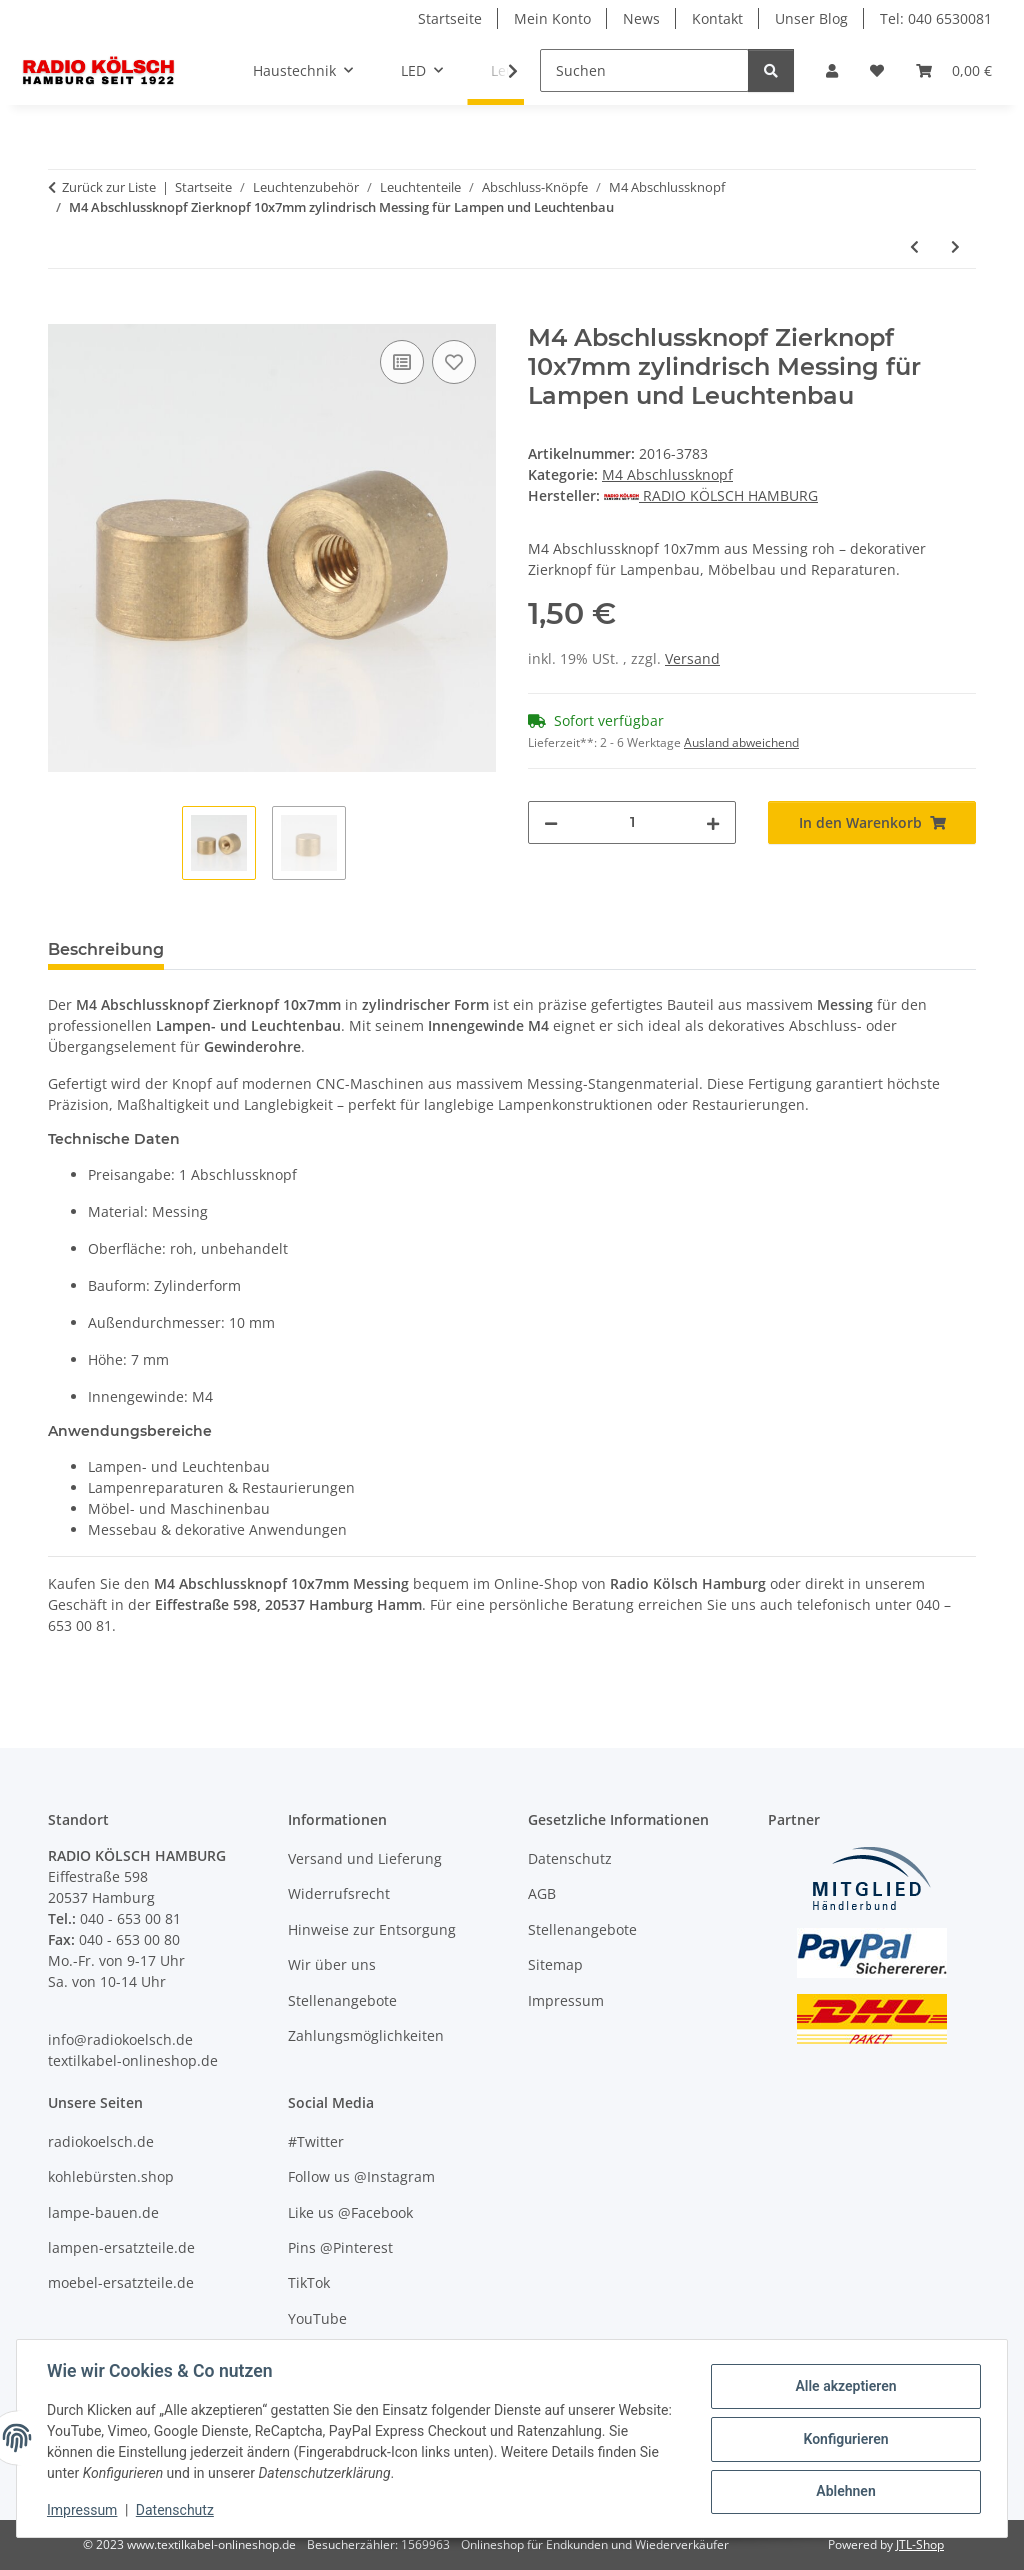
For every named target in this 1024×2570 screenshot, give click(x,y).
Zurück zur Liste (109, 187)
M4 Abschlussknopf (667, 474)
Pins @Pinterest (340, 2247)
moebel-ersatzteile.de (121, 2282)
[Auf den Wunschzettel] (454, 362)
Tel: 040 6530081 (936, 18)
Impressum (84, 2510)
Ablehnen (843, 2491)
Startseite (450, 18)
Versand (692, 658)
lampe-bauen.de (103, 2212)
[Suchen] (644, 70)
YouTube (317, 2318)
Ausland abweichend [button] (741, 742)
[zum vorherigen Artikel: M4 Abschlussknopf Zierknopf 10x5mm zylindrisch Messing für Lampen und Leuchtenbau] (914, 246)
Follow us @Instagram (361, 2176)
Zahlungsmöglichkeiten (366, 2035)
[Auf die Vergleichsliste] (402, 362)
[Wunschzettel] (877, 70)
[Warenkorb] (954, 70)
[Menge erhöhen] (713, 822)
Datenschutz (177, 2510)
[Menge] (632, 822)
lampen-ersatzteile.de (121, 2247)
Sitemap (555, 1964)
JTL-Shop (920, 2544)
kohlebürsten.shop (111, 2176)
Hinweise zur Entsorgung (372, 1929)
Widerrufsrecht (339, 1893)
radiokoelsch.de (101, 2141)
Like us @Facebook (350, 2212)
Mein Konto (552, 18)
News (641, 18)
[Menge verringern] (551, 822)
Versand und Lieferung (365, 1858)
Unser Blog (811, 18)
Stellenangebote (342, 2000)
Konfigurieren (843, 2439)
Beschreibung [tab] (106, 949)
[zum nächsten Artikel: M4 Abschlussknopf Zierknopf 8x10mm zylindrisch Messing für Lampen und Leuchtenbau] (955, 246)
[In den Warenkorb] (64, 313)
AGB (542, 1893)
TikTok (309, 2282)
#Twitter (316, 2141)
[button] (832, 70)
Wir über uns (332, 1964)
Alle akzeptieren (843, 2387)
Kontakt (717, 18)
